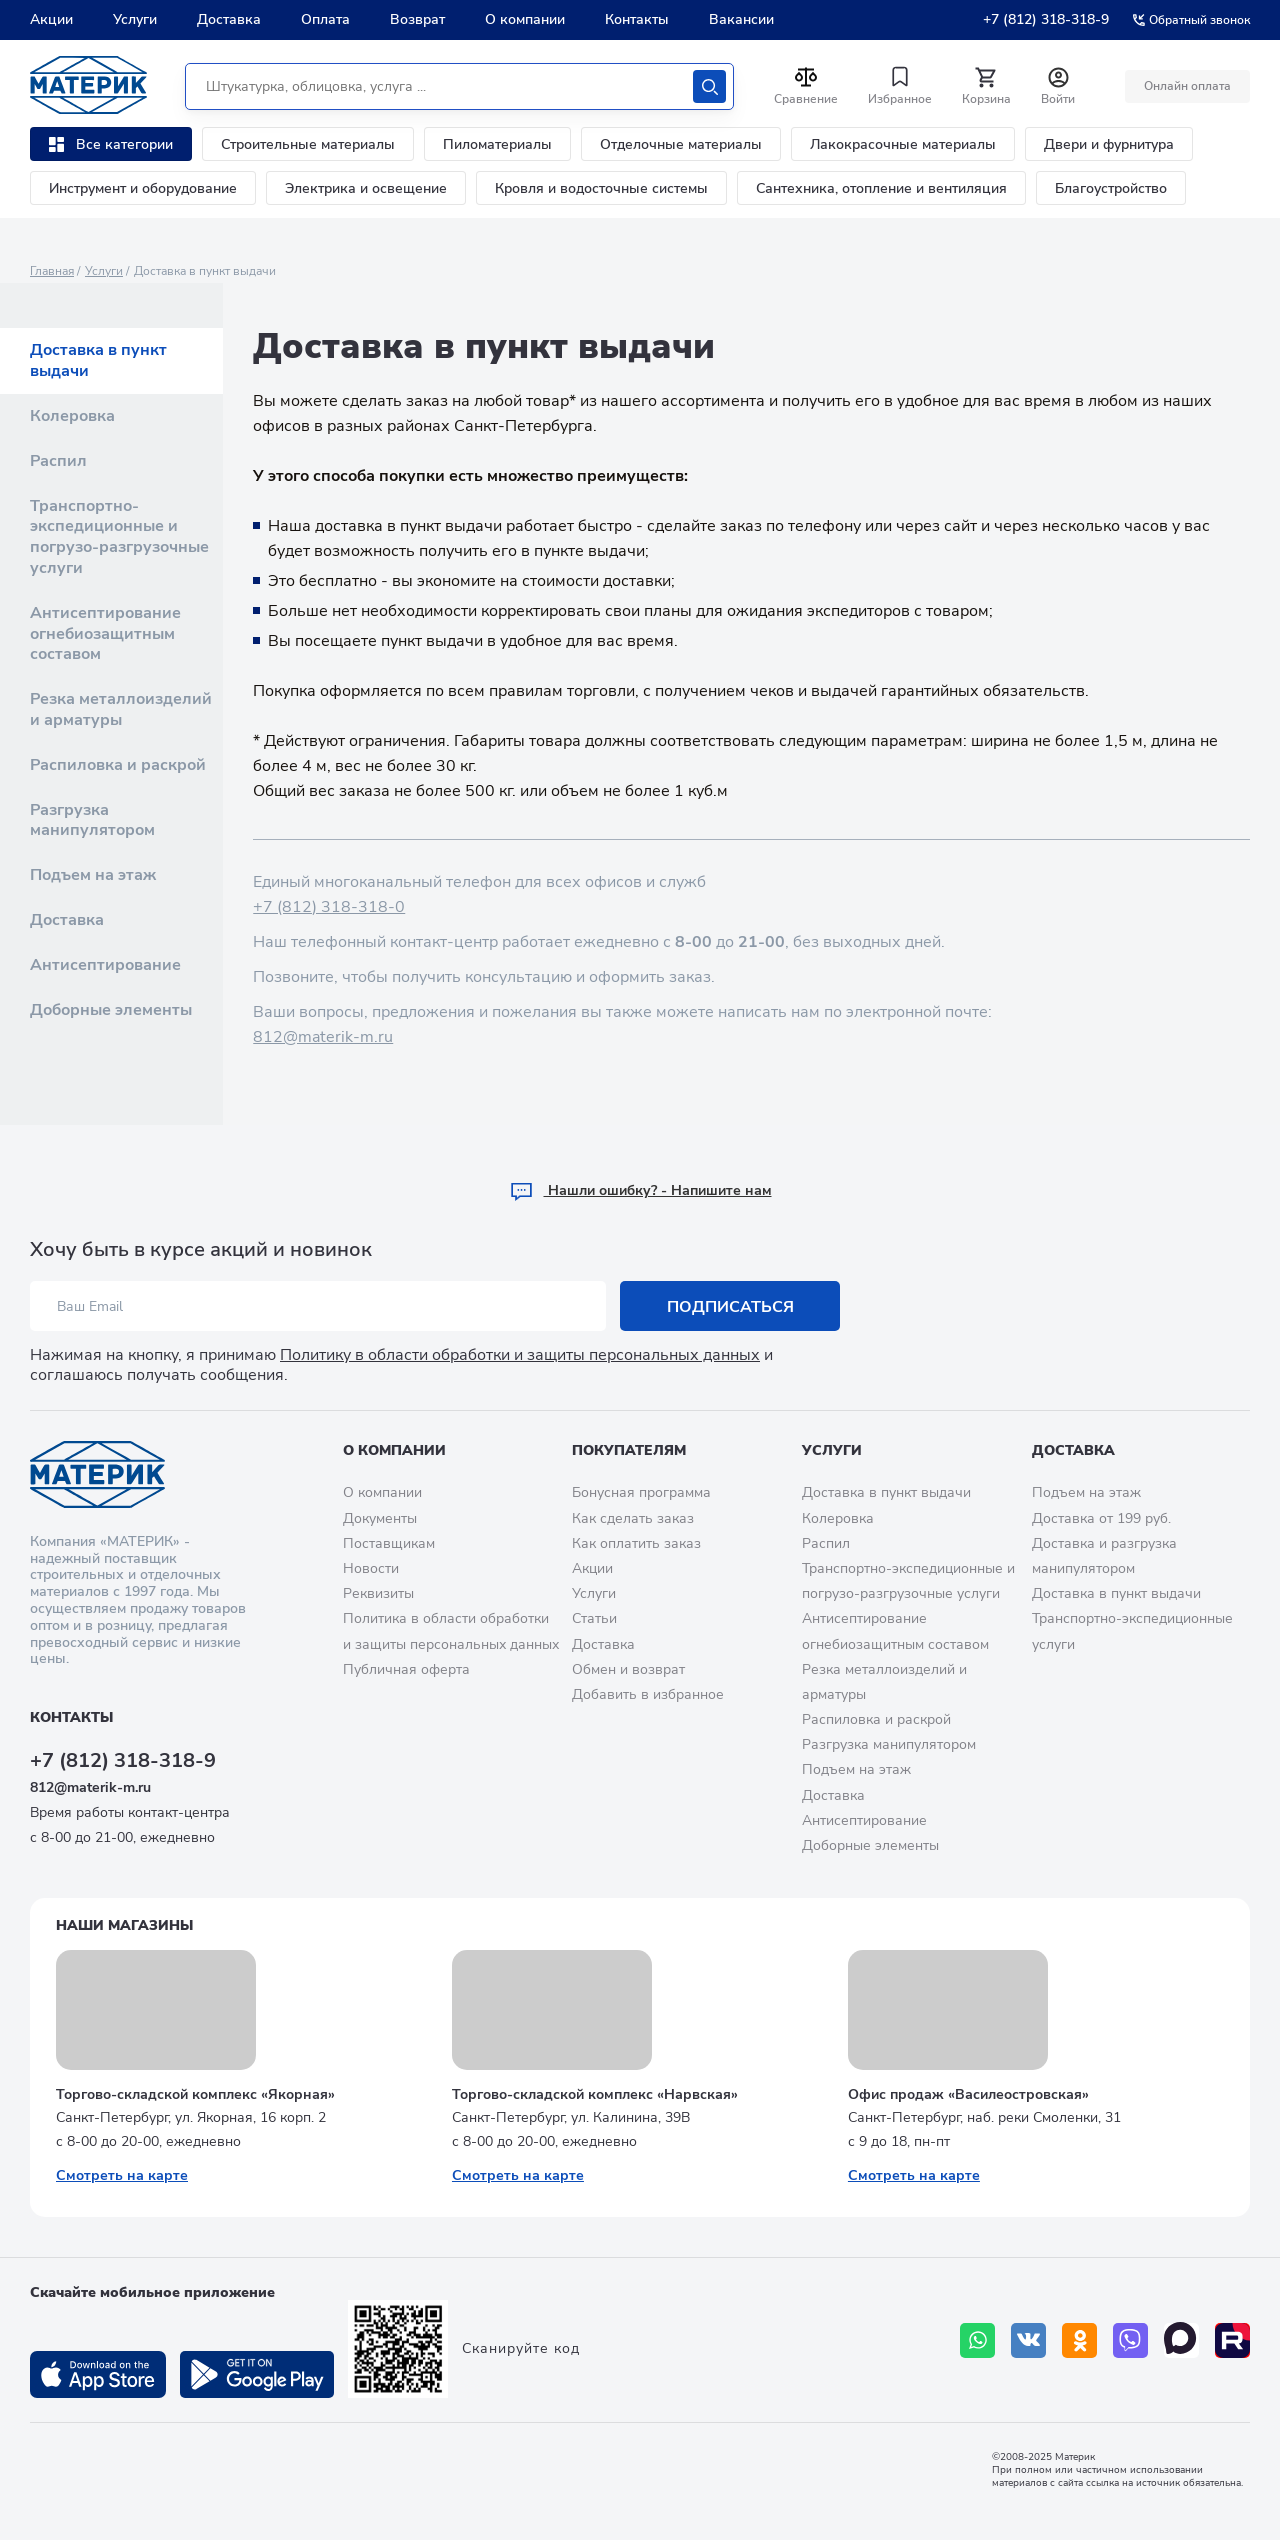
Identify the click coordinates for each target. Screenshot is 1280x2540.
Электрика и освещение (366, 188)
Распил (58, 461)
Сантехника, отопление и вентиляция (881, 188)
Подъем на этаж (93, 875)
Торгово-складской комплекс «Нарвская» (595, 2094)
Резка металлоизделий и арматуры (121, 709)
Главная (52, 271)
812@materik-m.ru (323, 1037)
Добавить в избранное (648, 1694)
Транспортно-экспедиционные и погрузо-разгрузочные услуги (119, 537)
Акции (51, 19)
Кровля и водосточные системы (601, 188)
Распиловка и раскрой (118, 765)
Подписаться (730, 1307)
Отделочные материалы (681, 144)
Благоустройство (1111, 188)
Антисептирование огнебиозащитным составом (105, 634)
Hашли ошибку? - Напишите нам (640, 1190)
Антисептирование (105, 965)
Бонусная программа (641, 1492)
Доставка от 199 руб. (1101, 1518)
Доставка (229, 19)
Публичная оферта (406, 1669)
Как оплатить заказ (636, 1543)
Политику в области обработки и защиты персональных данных (520, 1355)
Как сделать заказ (633, 1518)
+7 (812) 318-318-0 (329, 907)
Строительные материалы (308, 144)
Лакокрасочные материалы (903, 144)
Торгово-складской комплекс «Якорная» (195, 2094)
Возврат (417, 19)
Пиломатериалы (497, 144)
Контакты (637, 19)
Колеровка (72, 416)
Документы (380, 1518)
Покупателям (629, 1450)
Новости (371, 1568)
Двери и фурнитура (1109, 144)
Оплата (325, 19)
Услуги (135, 19)
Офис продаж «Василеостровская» (968, 2094)
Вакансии (741, 19)
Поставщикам (389, 1543)
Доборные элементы (111, 1010)
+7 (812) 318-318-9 (1046, 19)
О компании (525, 19)
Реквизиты (378, 1593)
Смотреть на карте (122, 2175)
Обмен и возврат (628, 1669)
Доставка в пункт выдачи (98, 360)
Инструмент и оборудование (143, 188)
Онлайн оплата (1187, 86)
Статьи (594, 1618)
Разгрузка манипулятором (92, 820)
